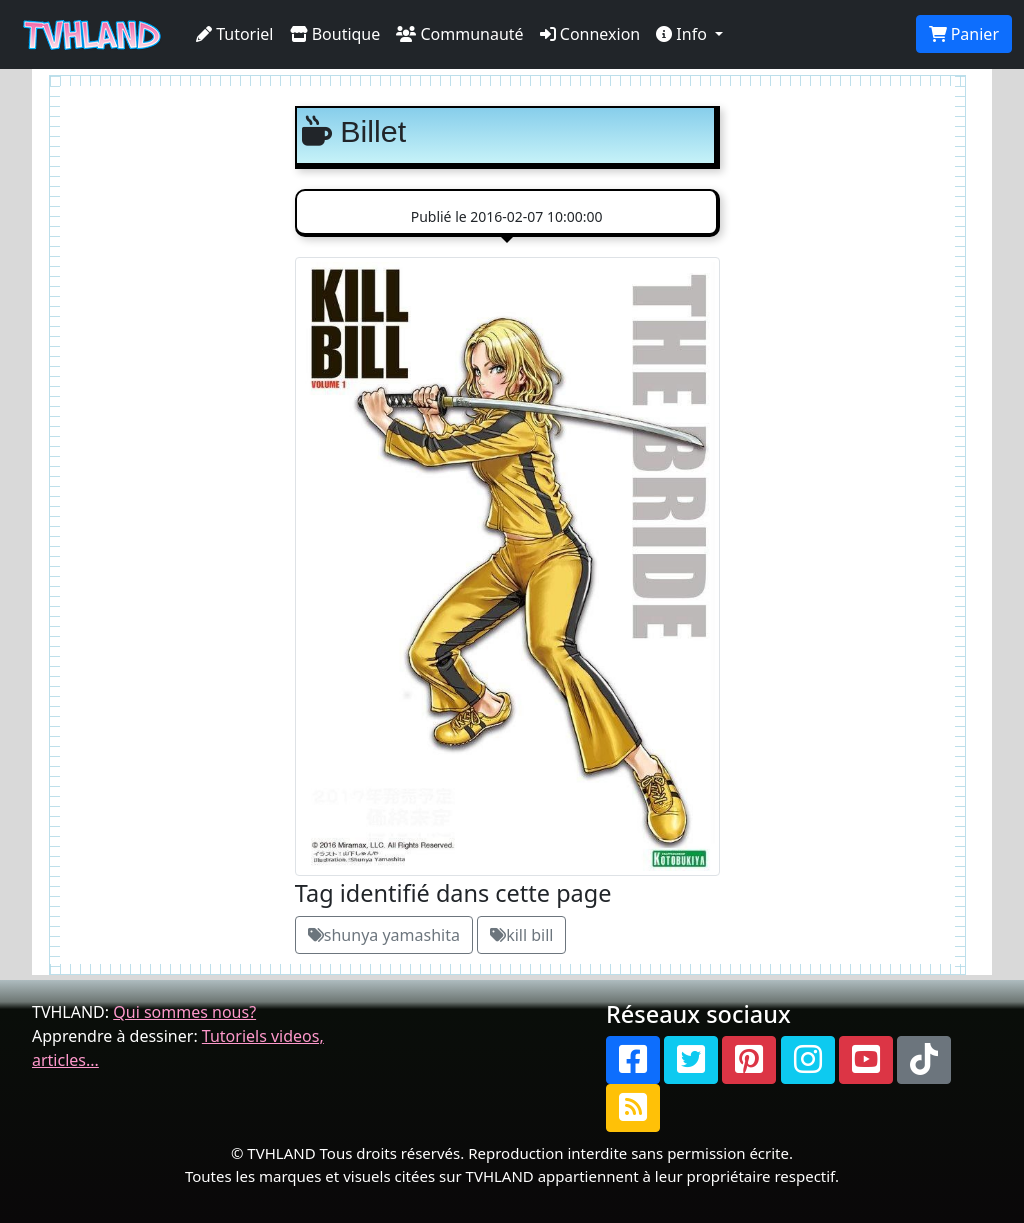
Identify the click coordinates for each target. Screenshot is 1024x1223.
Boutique (335, 34)
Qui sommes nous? (184, 1012)
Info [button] (683, 34)
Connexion (590, 34)
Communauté (459, 34)
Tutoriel (235, 34)
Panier (964, 34)
